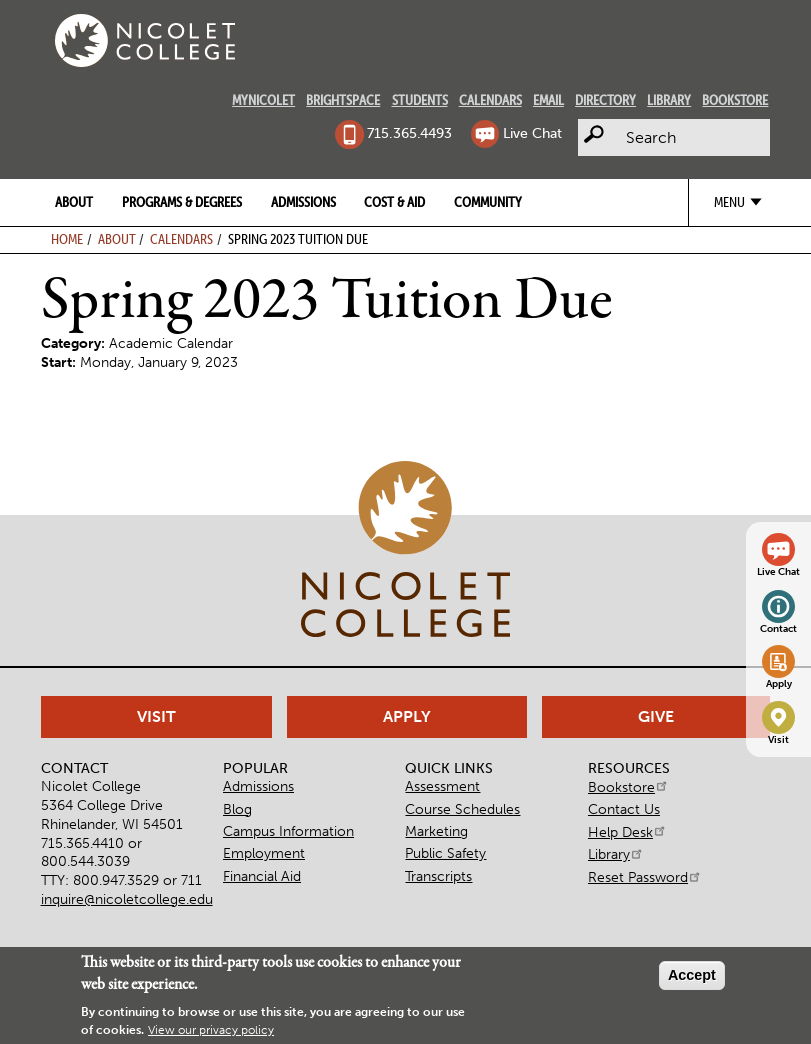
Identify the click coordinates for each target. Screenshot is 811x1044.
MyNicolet (263, 100)
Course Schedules (462, 809)
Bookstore (735, 100)
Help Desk (627, 832)
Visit (778, 740)
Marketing (436, 831)
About (74, 202)
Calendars (490, 100)
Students (420, 100)
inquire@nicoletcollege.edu (127, 899)
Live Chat (532, 133)
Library (669, 100)
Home (67, 239)
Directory (605, 100)
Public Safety (445, 853)
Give (656, 716)
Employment (264, 853)
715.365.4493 (409, 133)
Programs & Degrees (182, 202)
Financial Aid (262, 876)
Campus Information (288, 831)
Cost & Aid (394, 202)
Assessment (442, 786)
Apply (779, 684)
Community (488, 202)
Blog (237, 809)
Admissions (303, 202)
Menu (729, 202)
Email (548, 100)
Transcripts (438, 876)
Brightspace (343, 100)
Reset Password (645, 877)
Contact (778, 629)
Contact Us (624, 809)
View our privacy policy (211, 1030)
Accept (692, 975)
